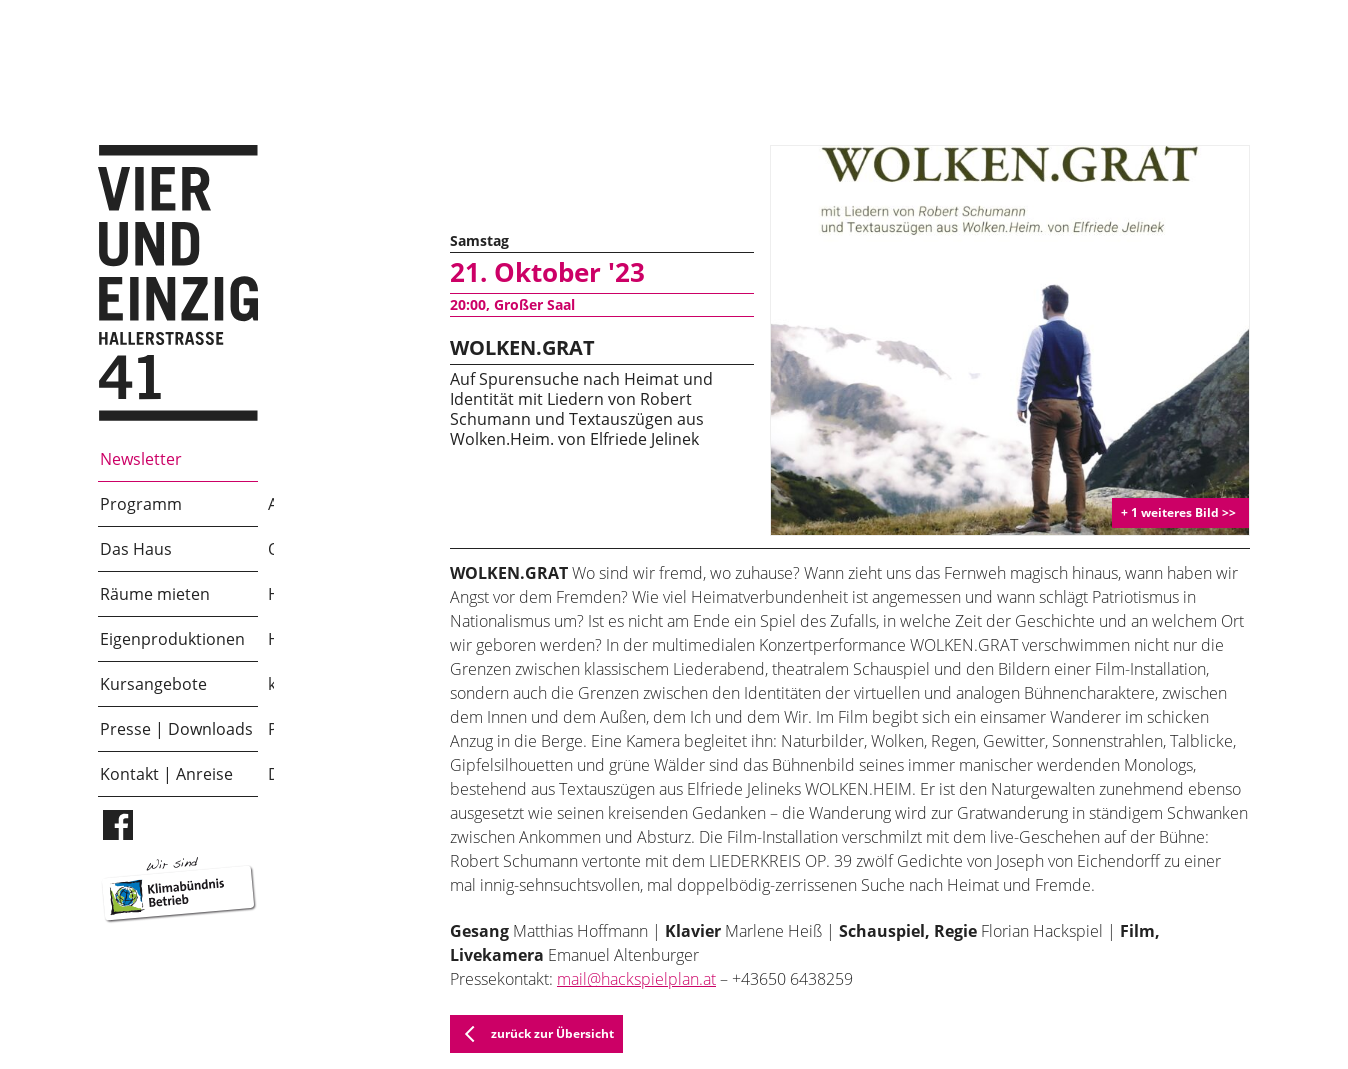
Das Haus (136, 549)
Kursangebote (153, 684)
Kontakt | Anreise (166, 774)
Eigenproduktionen (172, 639)
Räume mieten (155, 594)
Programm (141, 504)
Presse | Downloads (176, 729)
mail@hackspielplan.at (636, 979)
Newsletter (141, 459)
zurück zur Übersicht (532, 1034)
